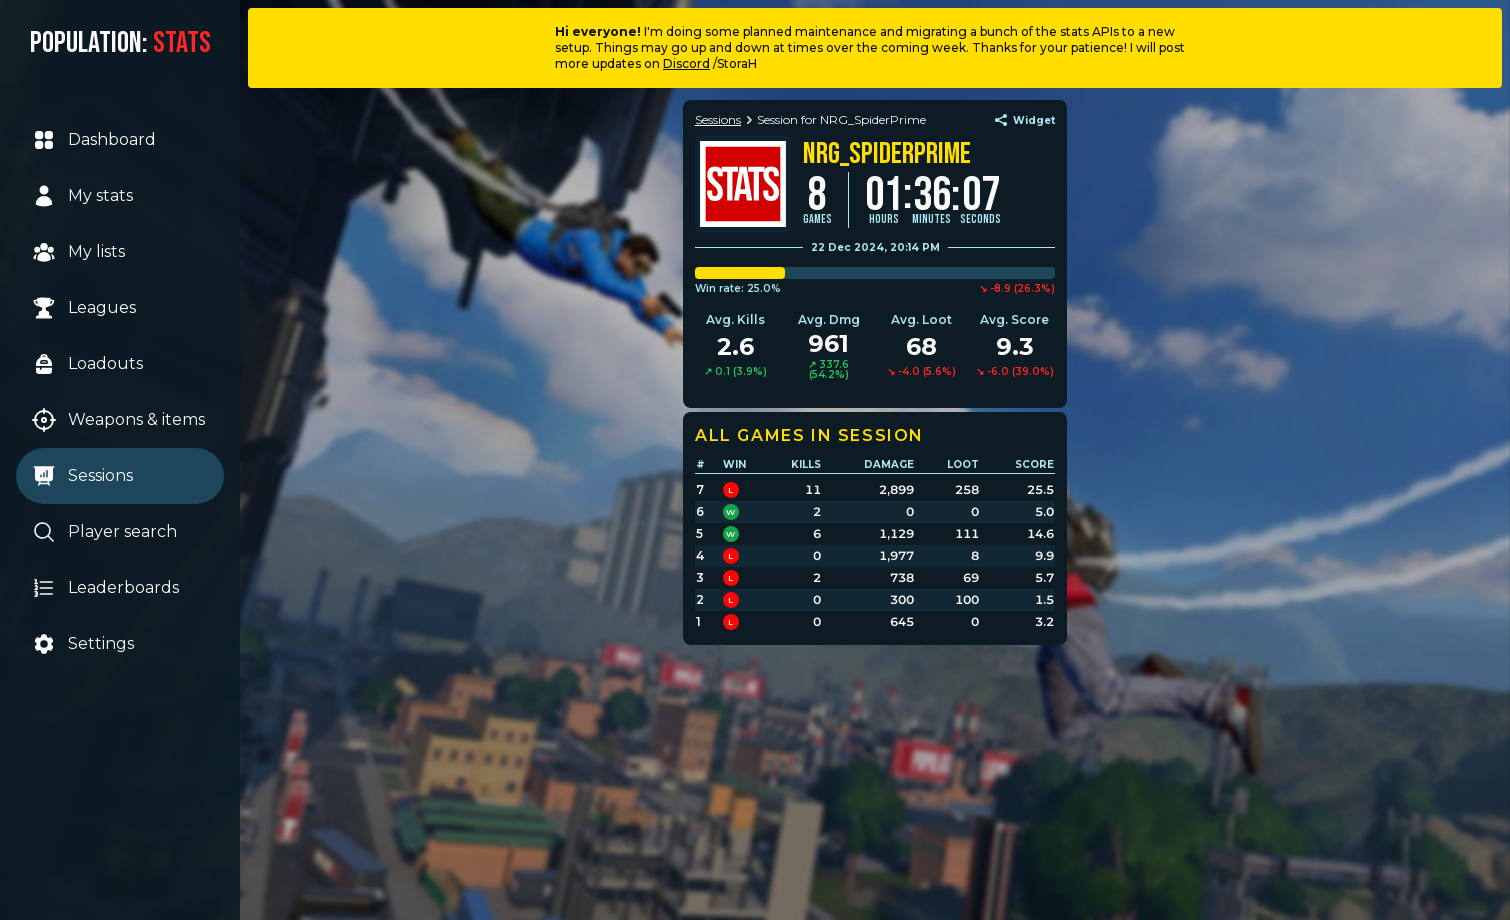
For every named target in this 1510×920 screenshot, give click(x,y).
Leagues (84, 308)
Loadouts (87, 364)
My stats (82, 196)
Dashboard (94, 140)
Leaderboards (105, 588)
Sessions (82, 476)
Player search (104, 532)
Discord (686, 63)
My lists (78, 252)
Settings (83, 644)
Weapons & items (118, 420)
